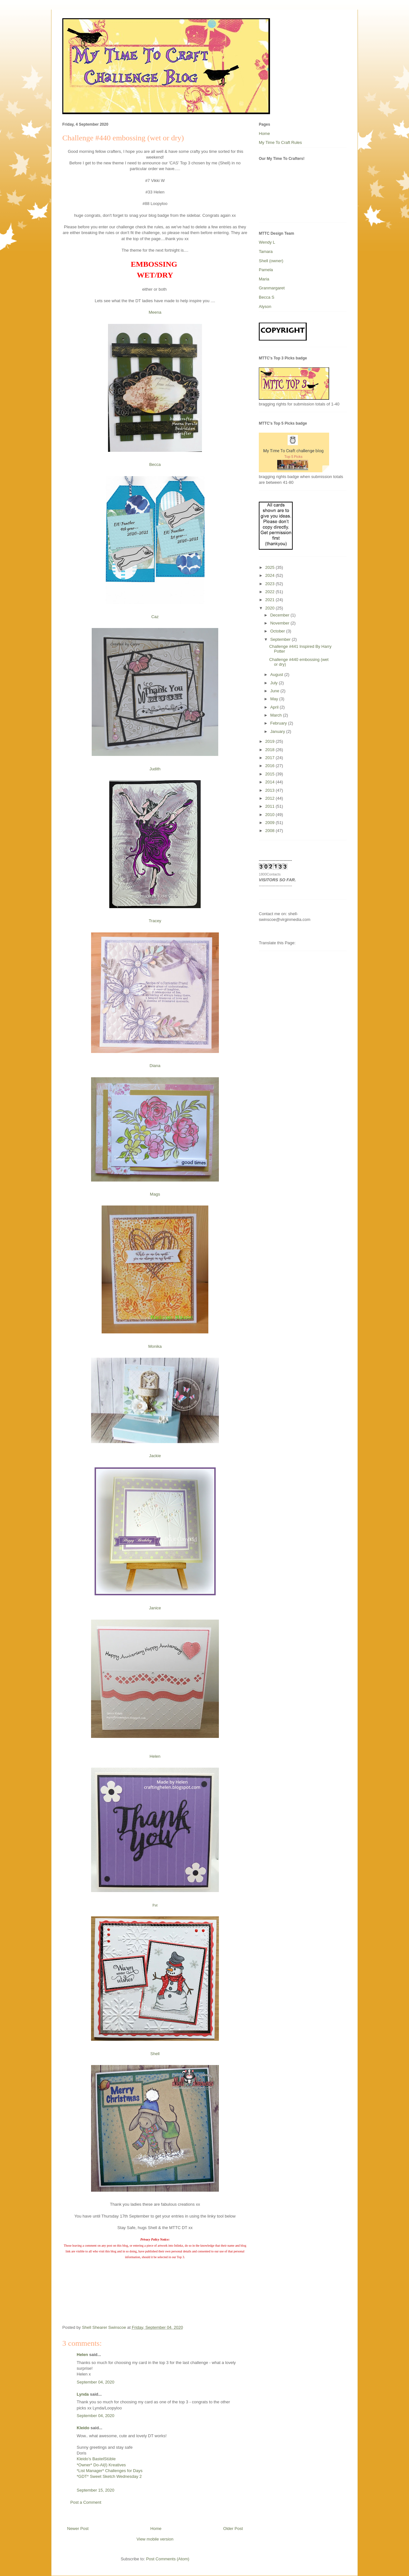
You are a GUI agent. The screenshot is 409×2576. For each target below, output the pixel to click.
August (277, 674)
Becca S (266, 297)
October (278, 631)
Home (156, 2528)
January (278, 731)
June (275, 690)
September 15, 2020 (95, 2490)
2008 (270, 830)
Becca (155, 464)
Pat (155, 1905)
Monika (155, 1346)
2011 (270, 806)
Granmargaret (272, 288)
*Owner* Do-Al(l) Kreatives (101, 2464)
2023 (270, 583)
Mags (155, 1194)
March (276, 715)
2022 (270, 591)
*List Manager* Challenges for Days (110, 2470)
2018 (270, 749)
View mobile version (154, 2539)
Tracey (155, 920)
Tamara (266, 251)
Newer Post (78, 2528)
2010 (270, 814)
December (280, 615)
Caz (154, 616)
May (274, 698)
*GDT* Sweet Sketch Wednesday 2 (109, 2476)
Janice (155, 1608)
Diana (155, 1065)
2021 (270, 599)
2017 (270, 757)
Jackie (155, 1455)
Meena (155, 312)
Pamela (266, 269)
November (280, 623)
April (275, 707)
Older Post (233, 2528)
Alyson (265, 306)
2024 (270, 575)
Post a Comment (85, 2502)
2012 (270, 798)
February (279, 723)
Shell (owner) (271, 260)
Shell (155, 2053)
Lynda (83, 2394)
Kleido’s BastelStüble (96, 2458)
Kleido (83, 2427)
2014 (270, 782)
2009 (270, 822)
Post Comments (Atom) (167, 2558)
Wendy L (267, 242)
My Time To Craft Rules (280, 142)
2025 (270, 567)
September (281, 639)
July (274, 682)
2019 (270, 741)
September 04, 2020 (95, 2382)
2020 (270, 608)
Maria (264, 279)
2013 (270, 790)
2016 (270, 765)
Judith (155, 768)
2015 (270, 774)
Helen (155, 1756)
